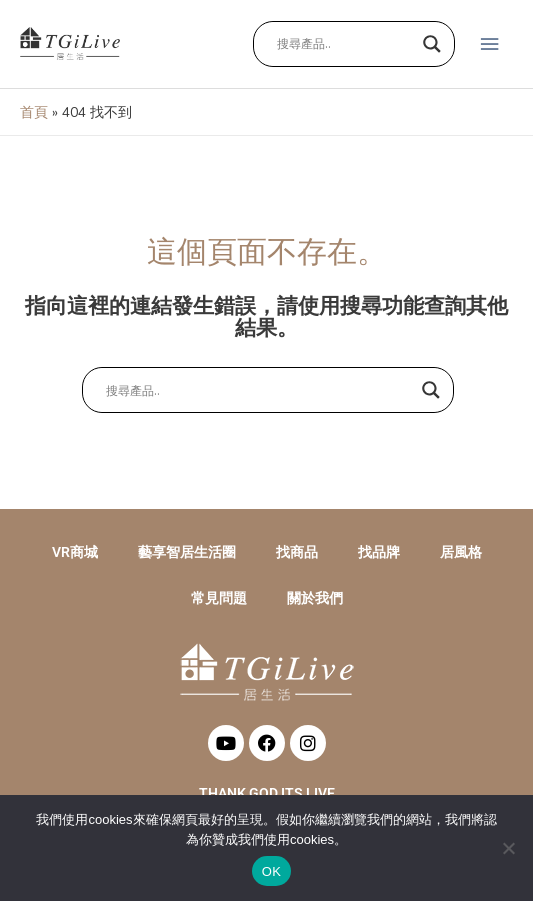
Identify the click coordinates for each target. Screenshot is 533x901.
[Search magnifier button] (432, 44)
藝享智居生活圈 (187, 552)
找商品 (297, 552)
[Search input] (345, 44)
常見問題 (219, 598)
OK (271, 871)
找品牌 (379, 552)
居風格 (461, 552)
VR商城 (75, 552)
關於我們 (315, 598)
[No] (508, 848)
